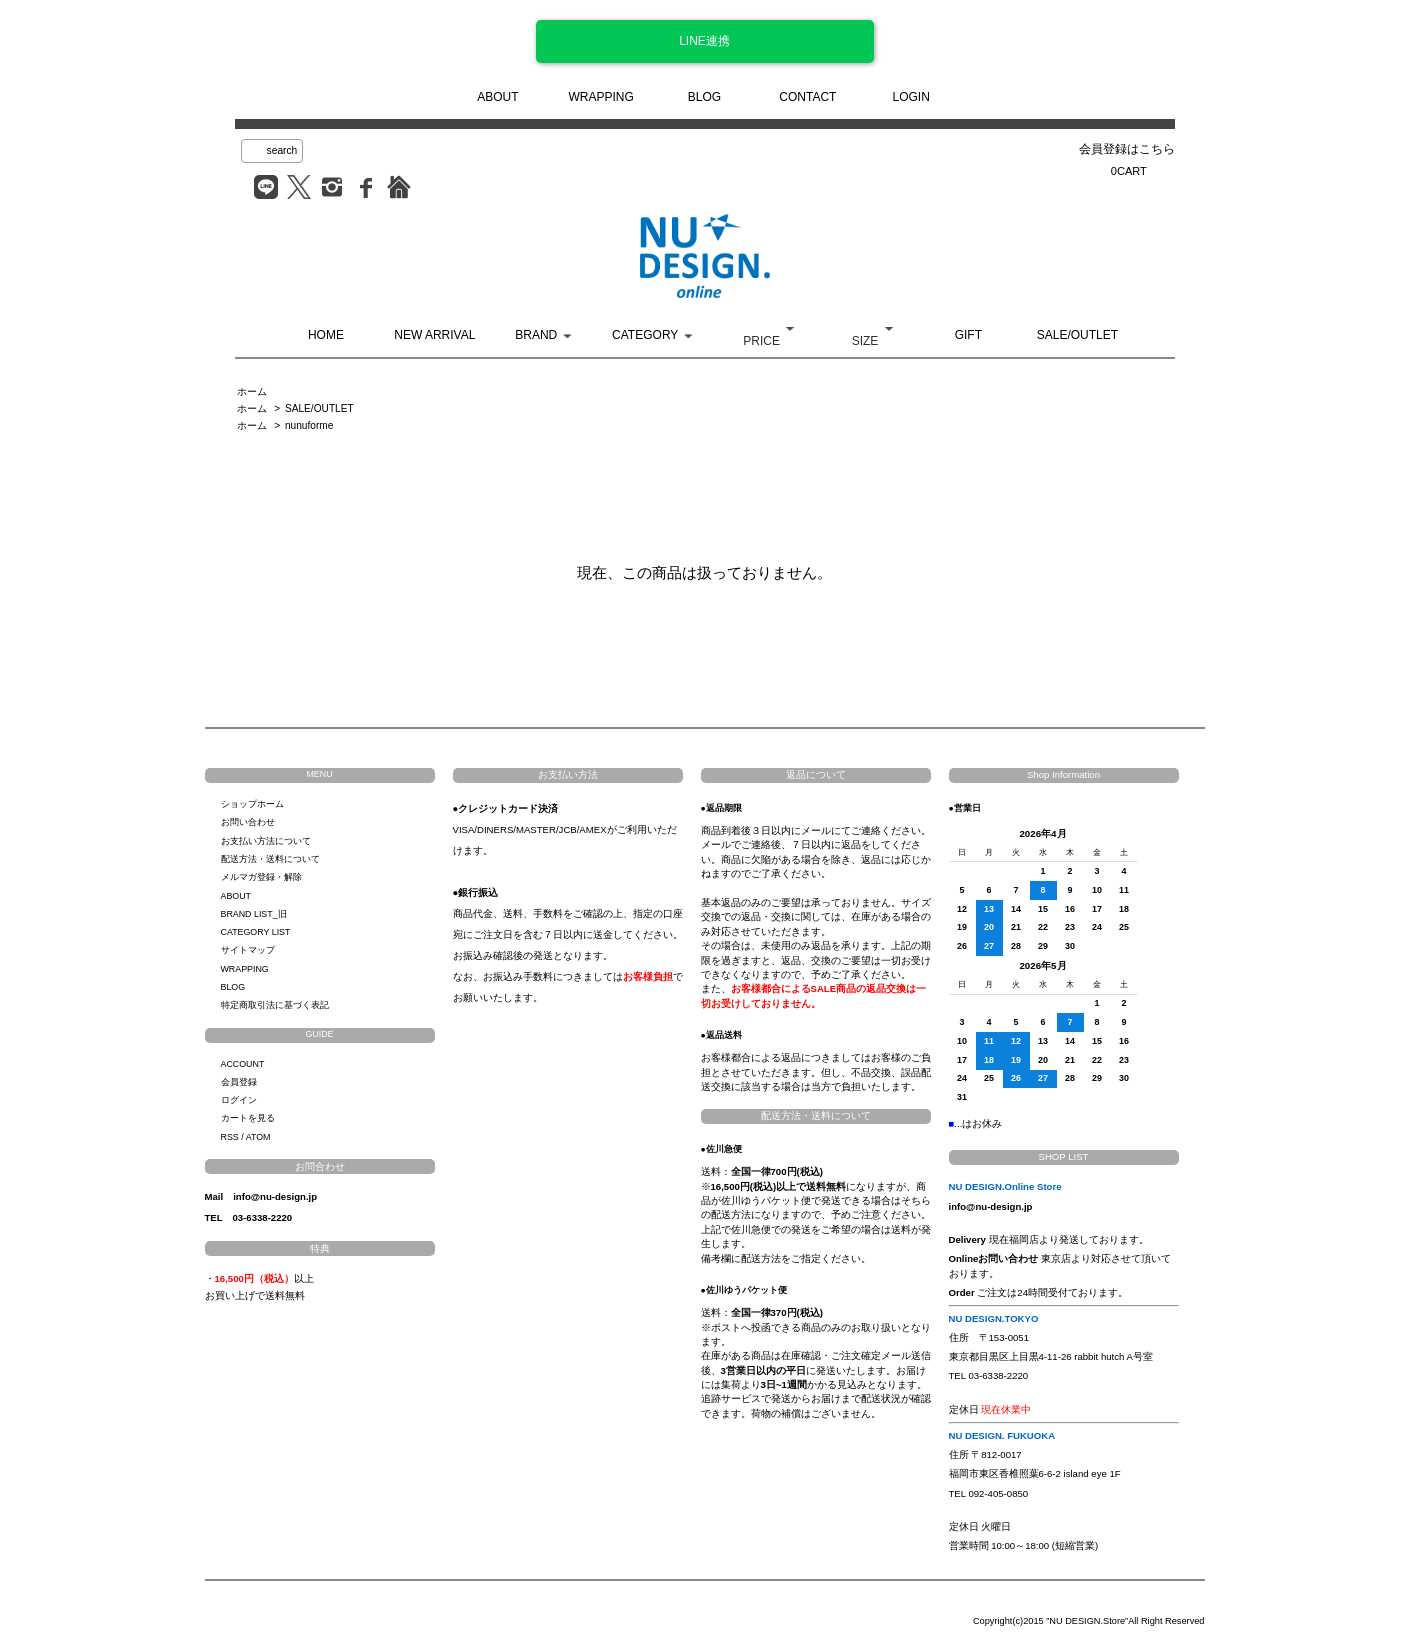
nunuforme (309, 425)
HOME (326, 335)
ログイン (239, 1100)
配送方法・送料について (270, 859)
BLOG (704, 97)
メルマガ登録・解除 (261, 877)
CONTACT (807, 97)
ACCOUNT (243, 1064)
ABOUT (497, 97)
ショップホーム (252, 804)
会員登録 (239, 1082)
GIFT (968, 335)
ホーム (252, 391)
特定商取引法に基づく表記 (275, 1005)
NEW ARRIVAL (434, 335)
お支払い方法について (266, 841)
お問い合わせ (248, 822)
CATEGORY (645, 335)
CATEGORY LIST (256, 932)
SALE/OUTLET (1077, 335)
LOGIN (911, 97)
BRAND (536, 335)
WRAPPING (600, 97)
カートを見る (248, 1118)
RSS (230, 1137)
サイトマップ (248, 950)
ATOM (258, 1137)
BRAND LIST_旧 (254, 914)
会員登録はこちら (1127, 149)
